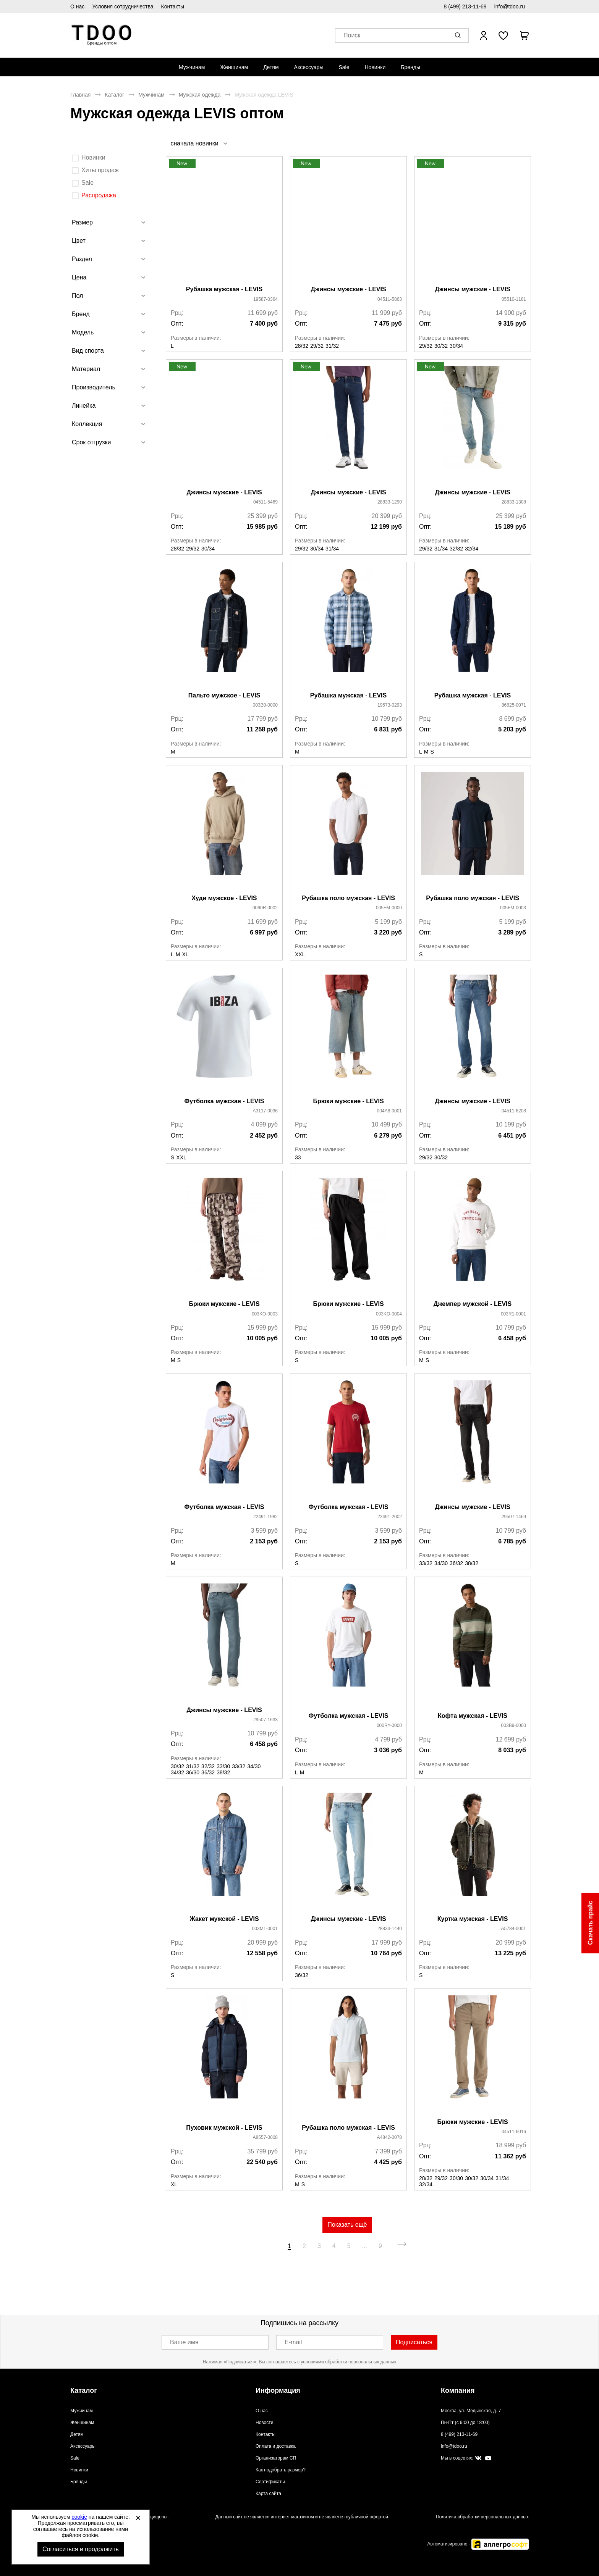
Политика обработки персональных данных (482, 2517)
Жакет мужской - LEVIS (224, 1919)
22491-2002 (389, 1516)
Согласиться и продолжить (80, 2549)
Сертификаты (270, 2481)
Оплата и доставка (276, 2446)
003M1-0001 (265, 1928)
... (364, 2246)
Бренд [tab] (80, 314)
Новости (264, 2422)
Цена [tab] (79, 277)
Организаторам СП (276, 2458)
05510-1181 (514, 299)
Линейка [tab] (84, 405)
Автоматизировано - (478, 2544)
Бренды (410, 67)
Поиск (351, 35)
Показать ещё (347, 2224)
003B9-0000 (513, 1725)
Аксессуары (309, 67)
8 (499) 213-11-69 (465, 6)
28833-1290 (389, 502)
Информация (278, 2390)
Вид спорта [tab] (88, 350)
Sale (343, 67)
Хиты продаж (100, 170)
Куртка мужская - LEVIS (472, 1919)
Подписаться (414, 2342)
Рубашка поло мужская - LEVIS (348, 898)
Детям (270, 67)
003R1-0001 (513, 1314)
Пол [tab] (77, 295)
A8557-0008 (265, 2137)
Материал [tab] (86, 369)
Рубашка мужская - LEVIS (224, 289)
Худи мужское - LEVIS (224, 898)
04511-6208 (514, 1111)
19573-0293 (389, 705)
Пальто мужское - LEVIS (224, 695)
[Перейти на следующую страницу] (402, 2246)
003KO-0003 (265, 1314)
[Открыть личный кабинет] (483, 35)
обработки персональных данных (360, 2362)
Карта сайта (268, 2493)
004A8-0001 (389, 1111)
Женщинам (234, 67)
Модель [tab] (83, 332)
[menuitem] (192, 67)
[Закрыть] (138, 2517)
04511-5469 (265, 502)
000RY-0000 (389, 1725)
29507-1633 (265, 1719)
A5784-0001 (513, 1928)
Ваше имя (184, 2342)
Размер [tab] (82, 222)
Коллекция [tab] (87, 424)
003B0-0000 (265, 705)
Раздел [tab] (82, 259)
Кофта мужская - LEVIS (472, 1715)
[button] (459, 35)
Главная (80, 95)
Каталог (114, 95)
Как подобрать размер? (281, 2470)
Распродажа (98, 195)
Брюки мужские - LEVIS (348, 1101)
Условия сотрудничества (122, 6)
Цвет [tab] (79, 240)
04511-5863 (389, 299)
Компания (457, 2390)
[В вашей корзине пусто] (524, 35)
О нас (77, 6)
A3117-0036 (265, 1111)
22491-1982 (265, 1516)
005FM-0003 (513, 907)
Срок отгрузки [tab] (91, 442)
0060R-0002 (265, 907)
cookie (79, 2517)
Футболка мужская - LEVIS (224, 1101)
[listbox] (199, 143)
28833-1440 (389, 1928)
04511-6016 (514, 2131)
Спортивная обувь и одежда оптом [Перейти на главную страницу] (101, 35)
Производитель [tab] (93, 387)
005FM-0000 (389, 907)
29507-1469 (514, 1516)
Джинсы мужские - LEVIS (348, 289)
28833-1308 (514, 502)
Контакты (172, 6)
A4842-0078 (389, 2137)
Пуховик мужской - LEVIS (224, 2127)
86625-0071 (514, 705)
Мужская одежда (200, 95)
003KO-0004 (389, 1314)
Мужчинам (192, 67)
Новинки (374, 67)
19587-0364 (265, 299)
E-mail (293, 2342)
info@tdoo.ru (509, 6)
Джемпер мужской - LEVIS (473, 1304)
